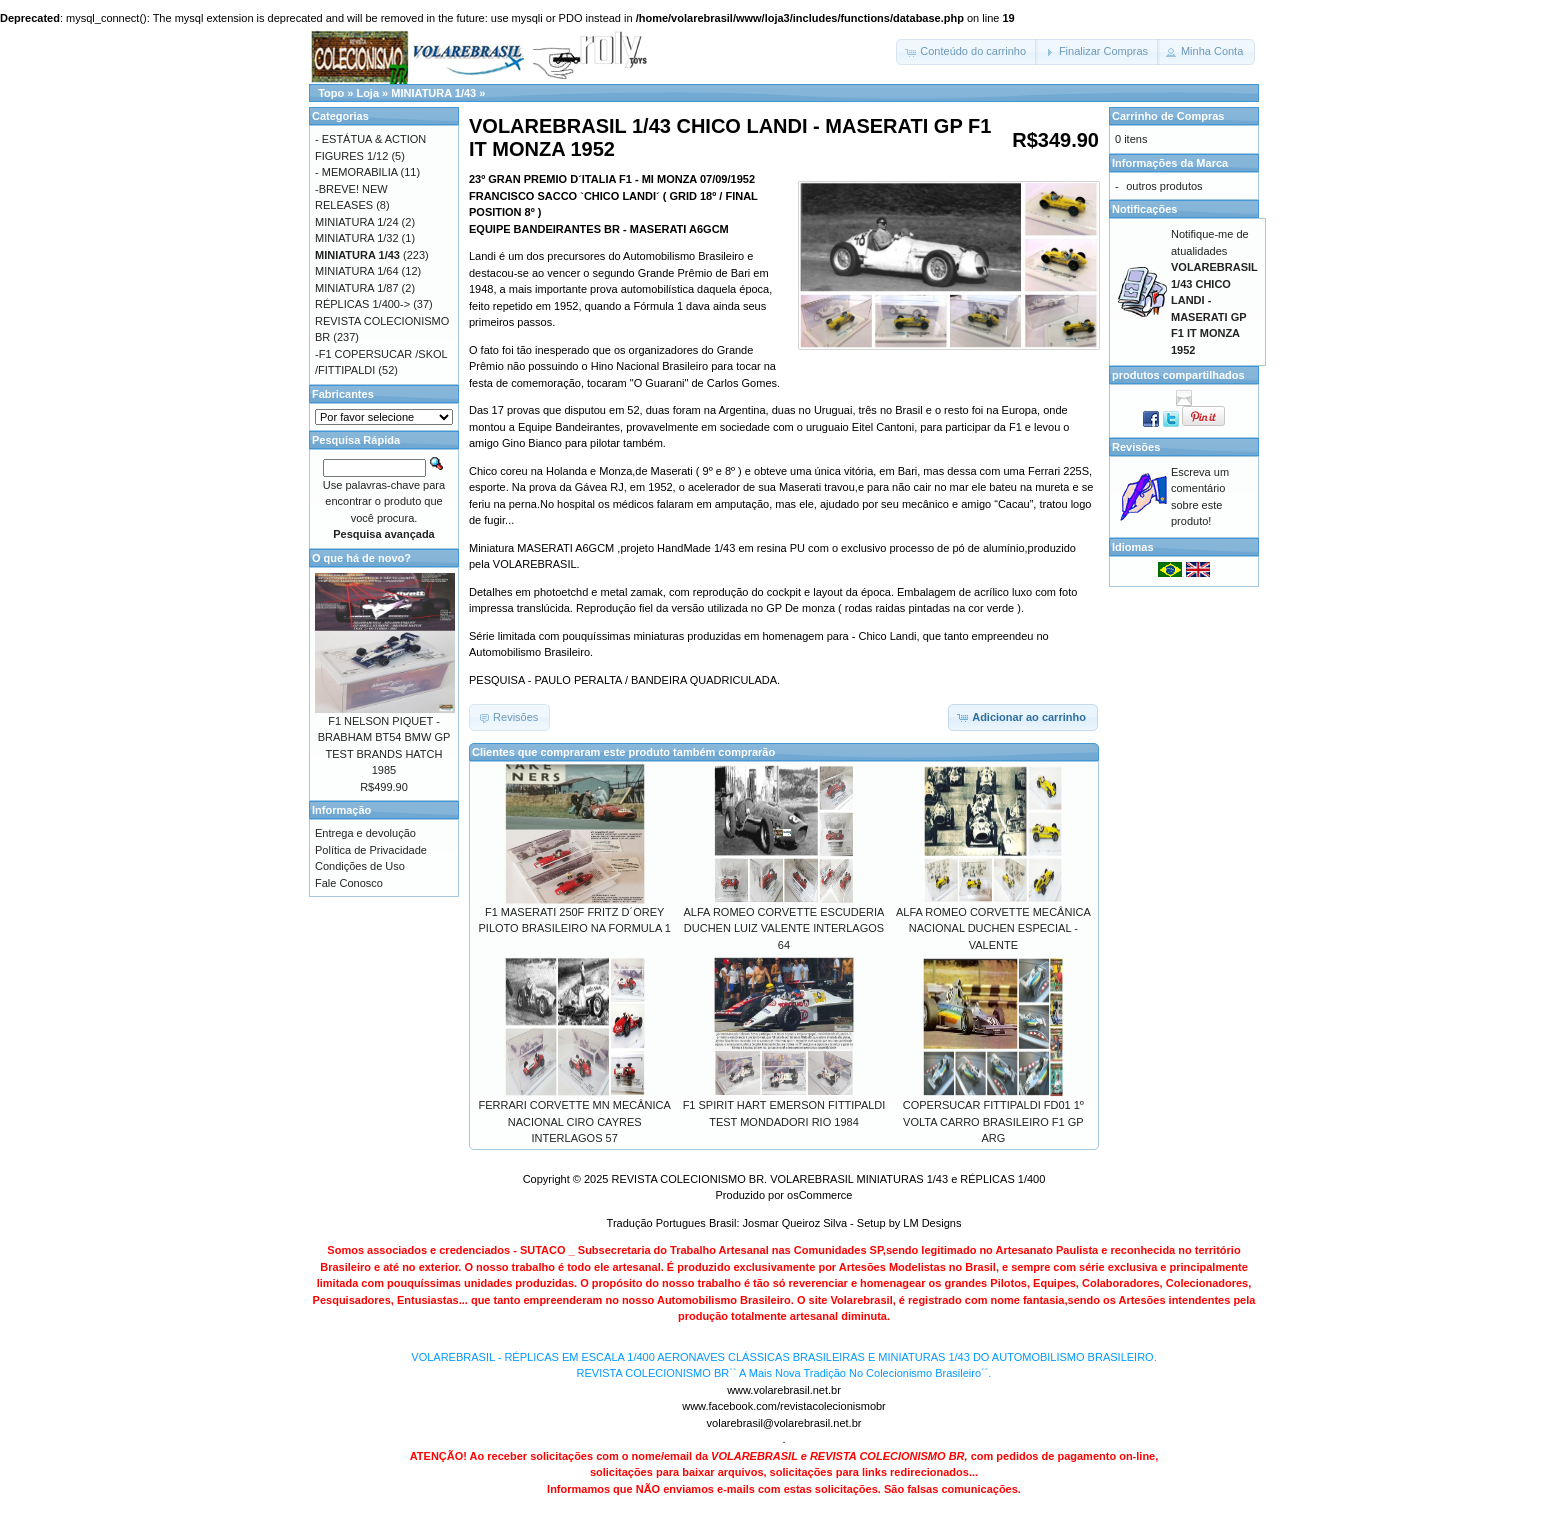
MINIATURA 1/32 (357, 238)
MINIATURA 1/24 (357, 222)
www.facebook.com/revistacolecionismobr (784, 1406)
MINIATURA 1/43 (433, 93)
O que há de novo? (361, 558)
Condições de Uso (360, 866)
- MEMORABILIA (356, 172)
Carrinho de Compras (1168, 116)
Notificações (1144, 209)
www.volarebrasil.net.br (784, 1390)
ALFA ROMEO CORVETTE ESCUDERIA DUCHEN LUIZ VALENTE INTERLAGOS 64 (784, 928)
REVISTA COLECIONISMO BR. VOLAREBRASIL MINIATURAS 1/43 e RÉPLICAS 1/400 (828, 1179)
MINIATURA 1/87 (357, 288)
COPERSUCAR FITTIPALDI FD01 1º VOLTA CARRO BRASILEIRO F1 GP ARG (993, 1121)
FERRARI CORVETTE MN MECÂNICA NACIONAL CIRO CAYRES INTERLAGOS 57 (575, 1121)
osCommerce (819, 1195)
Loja (367, 93)
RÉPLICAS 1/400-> (362, 304)
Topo (331, 93)
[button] (967, 52)
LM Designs (932, 1223)
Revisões (1136, 447)
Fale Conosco (349, 883)
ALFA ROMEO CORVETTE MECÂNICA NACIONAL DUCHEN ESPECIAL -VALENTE (993, 928)
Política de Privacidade (371, 850)
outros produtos (1164, 186)
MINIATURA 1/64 (357, 271)
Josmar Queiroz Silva (795, 1223)
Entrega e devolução (365, 833)
